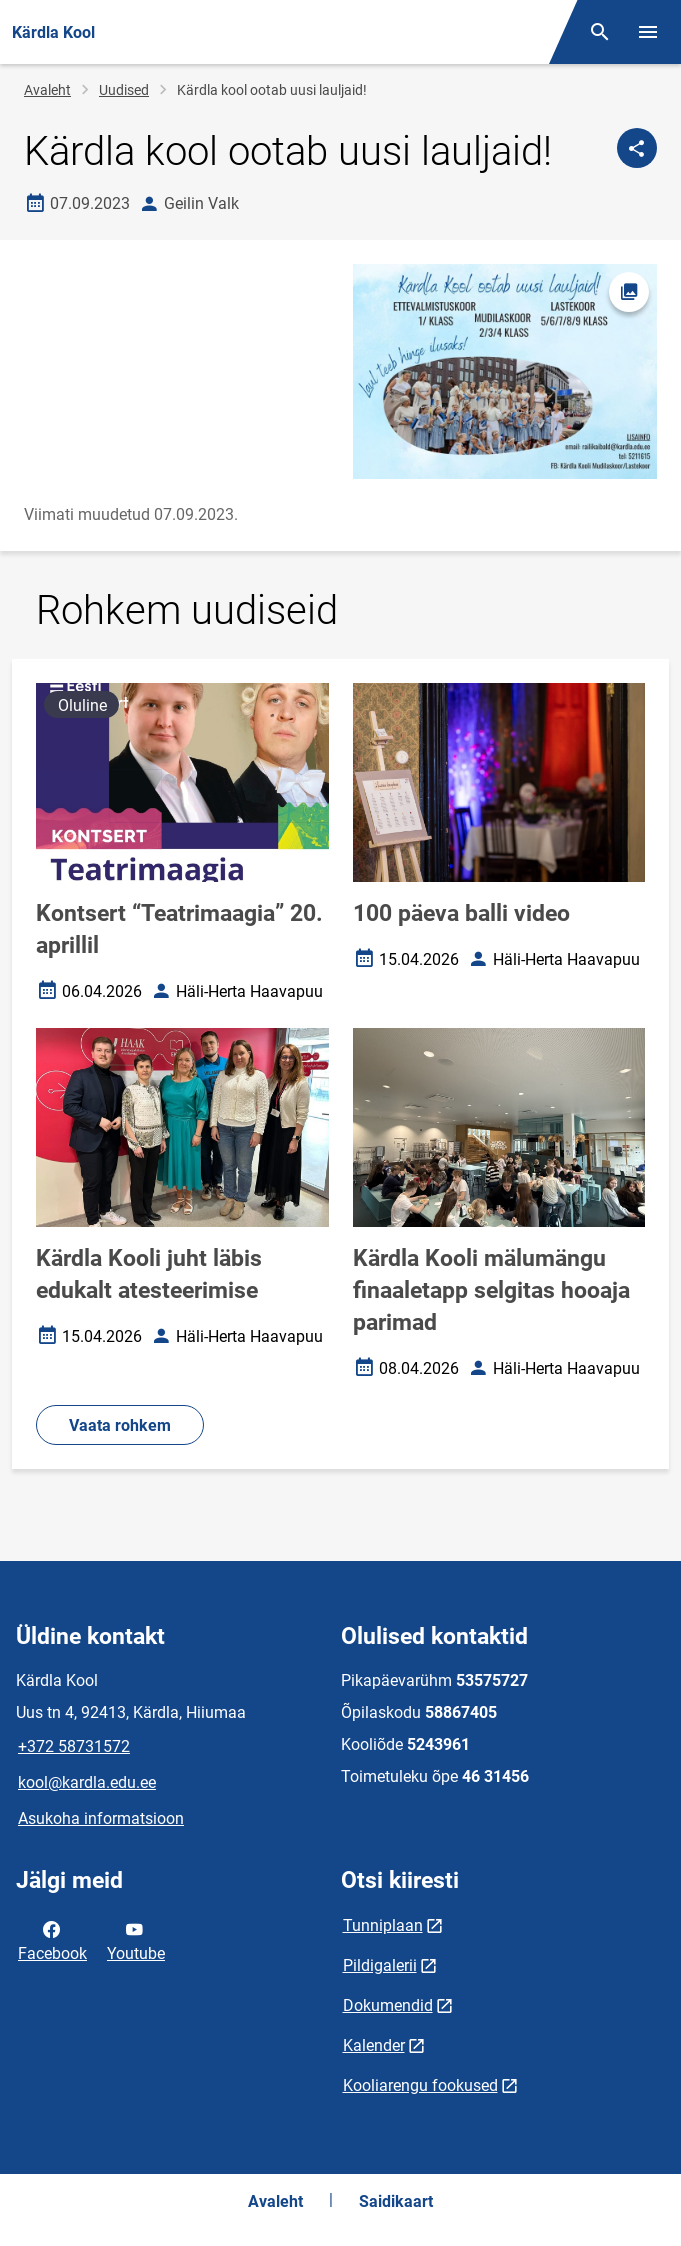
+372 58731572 (74, 1746)
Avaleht (47, 90)
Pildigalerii (380, 1965)
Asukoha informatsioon (101, 1818)
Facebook (52, 1940)
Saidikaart (396, 2201)
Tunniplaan (383, 1925)
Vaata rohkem (120, 1425)
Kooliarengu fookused (420, 2085)
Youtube (136, 1940)
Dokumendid (388, 2005)
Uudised (124, 90)
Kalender (374, 2045)
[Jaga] (637, 148)
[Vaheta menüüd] (648, 32)
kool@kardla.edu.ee (87, 1782)
